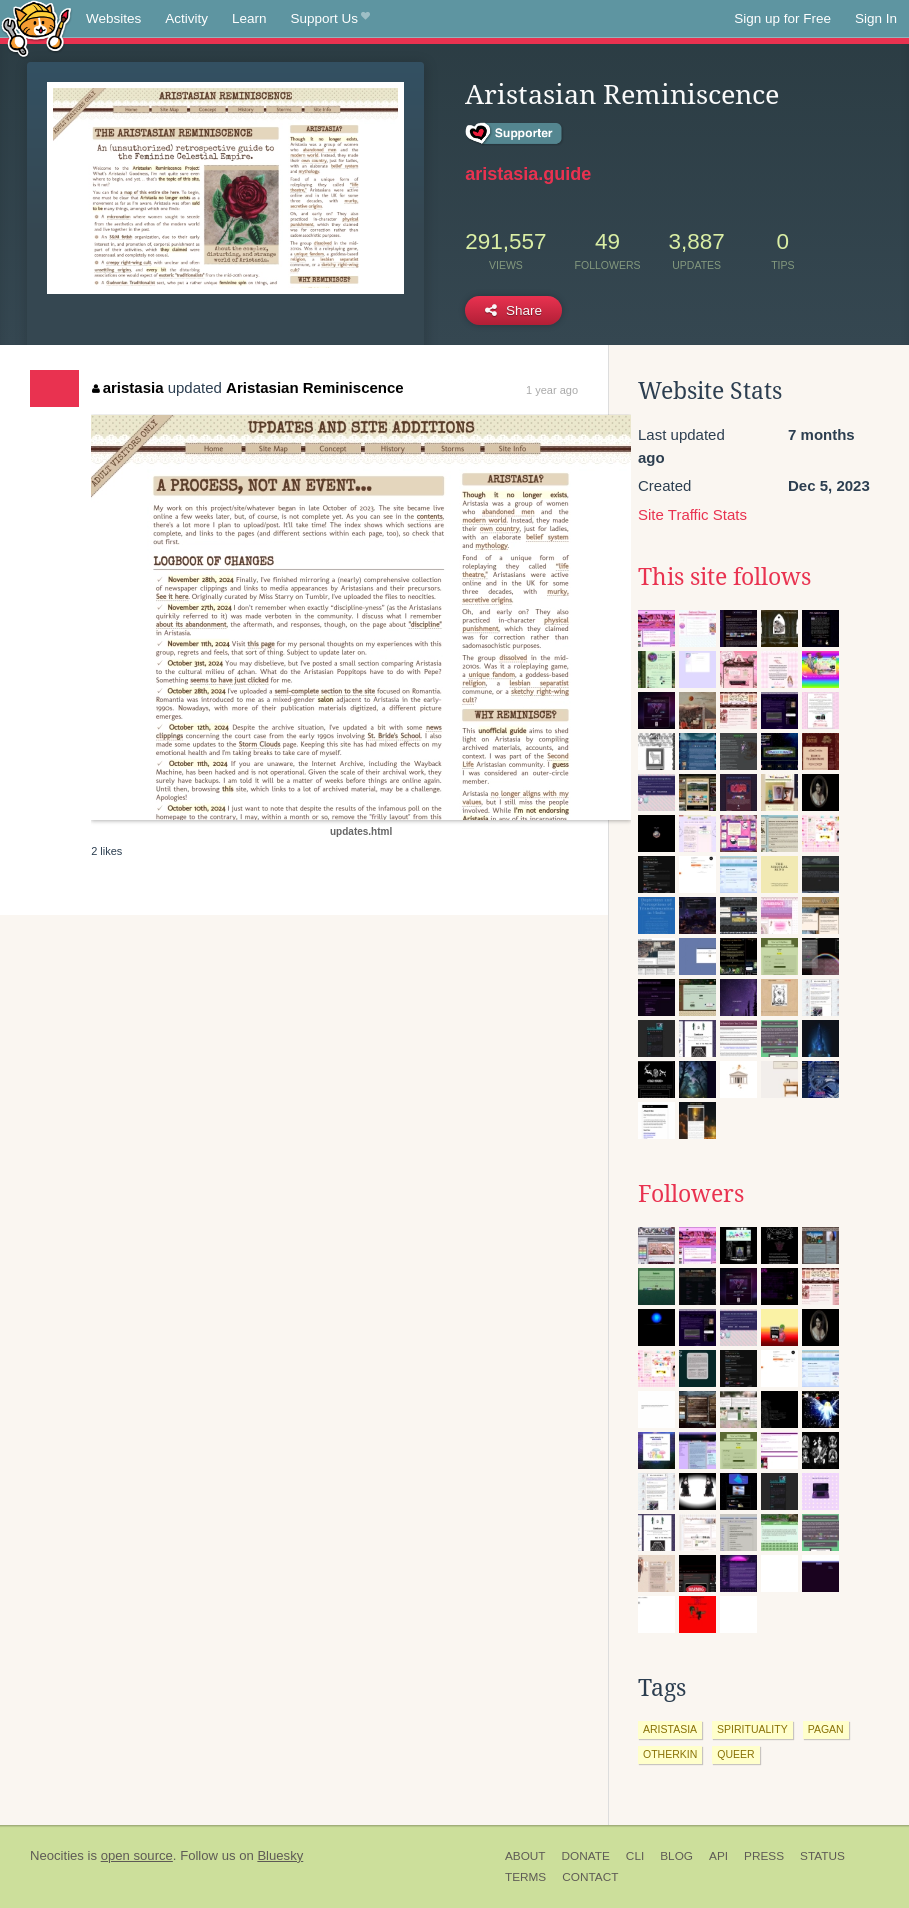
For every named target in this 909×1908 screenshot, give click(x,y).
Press (764, 1856)
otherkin (670, 1754)
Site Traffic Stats (692, 514)
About (525, 1856)
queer (735, 1754)
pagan (826, 1729)
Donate (586, 1856)
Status (822, 1856)
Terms (525, 1877)
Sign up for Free (782, 18)
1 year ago (552, 390)
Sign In (876, 18)
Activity (186, 18)
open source (137, 1855)
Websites (113, 18)
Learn (249, 18)
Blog (676, 1856)
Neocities (57, 1855)
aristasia (127, 387)
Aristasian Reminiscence (315, 387)
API (718, 1856)
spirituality (752, 1729)
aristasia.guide (528, 174)
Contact (590, 1877)
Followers (691, 1194)
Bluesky (280, 1855)
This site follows (724, 577)
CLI (635, 1856)
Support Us (330, 19)
